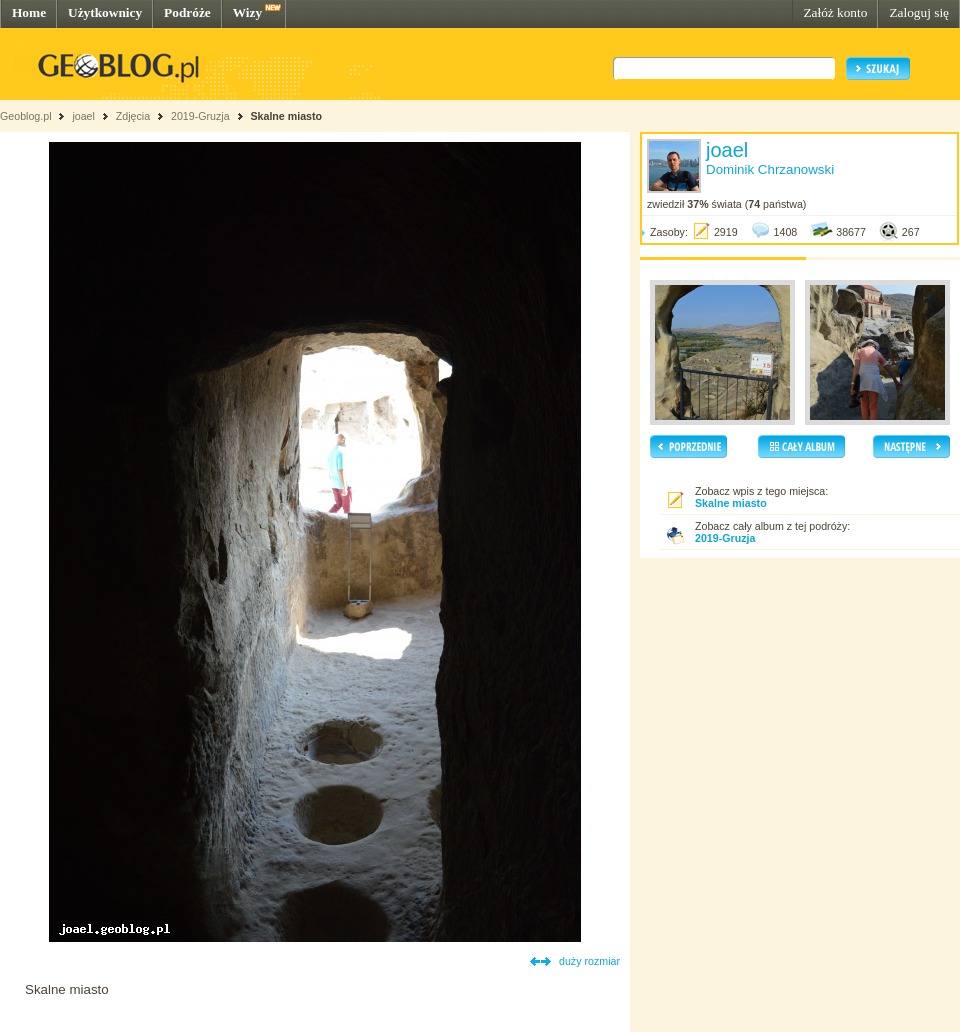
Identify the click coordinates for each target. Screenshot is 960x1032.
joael (83, 116)
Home (29, 12)
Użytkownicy (105, 12)
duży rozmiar (589, 961)
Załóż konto (835, 12)
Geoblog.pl (26, 116)
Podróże (187, 12)
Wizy (247, 12)
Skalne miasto (286, 116)
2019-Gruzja (200, 116)
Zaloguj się (919, 12)
